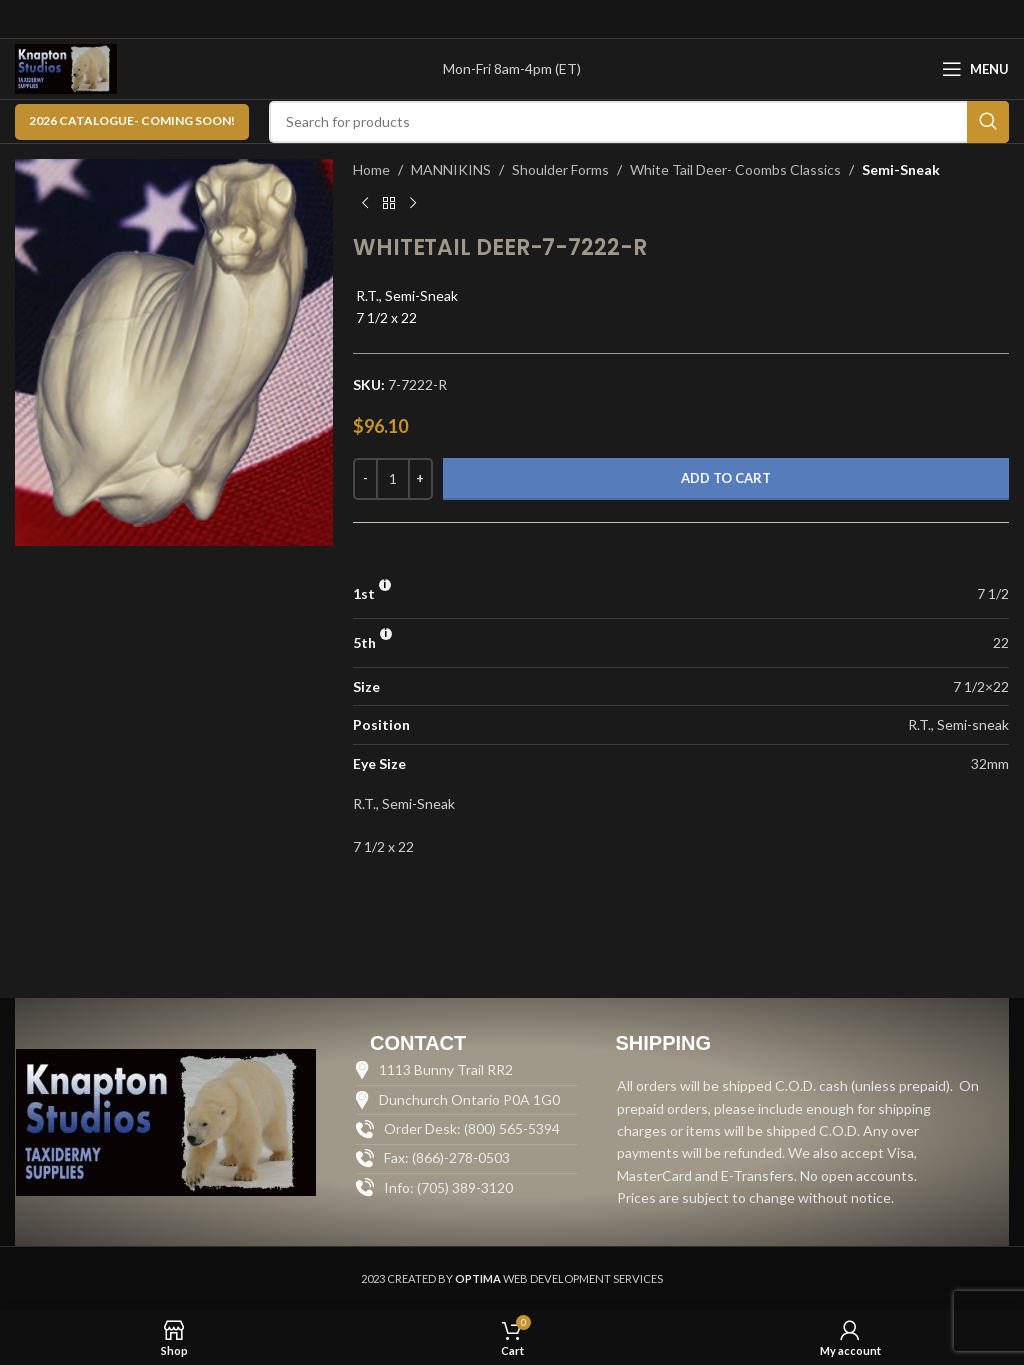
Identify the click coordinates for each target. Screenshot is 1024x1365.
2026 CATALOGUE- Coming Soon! (132, 120)
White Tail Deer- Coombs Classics (735, 169)
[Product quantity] (393, 479)
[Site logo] (66, 67)
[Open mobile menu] (975, 69)
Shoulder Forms (560, 169)
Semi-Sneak (901, 169)
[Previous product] (365, 203)
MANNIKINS (451, 169)
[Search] (639, 122)
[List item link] (467, 1188)
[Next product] (413, 203)
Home (371, 169)
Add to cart (726, 478)
